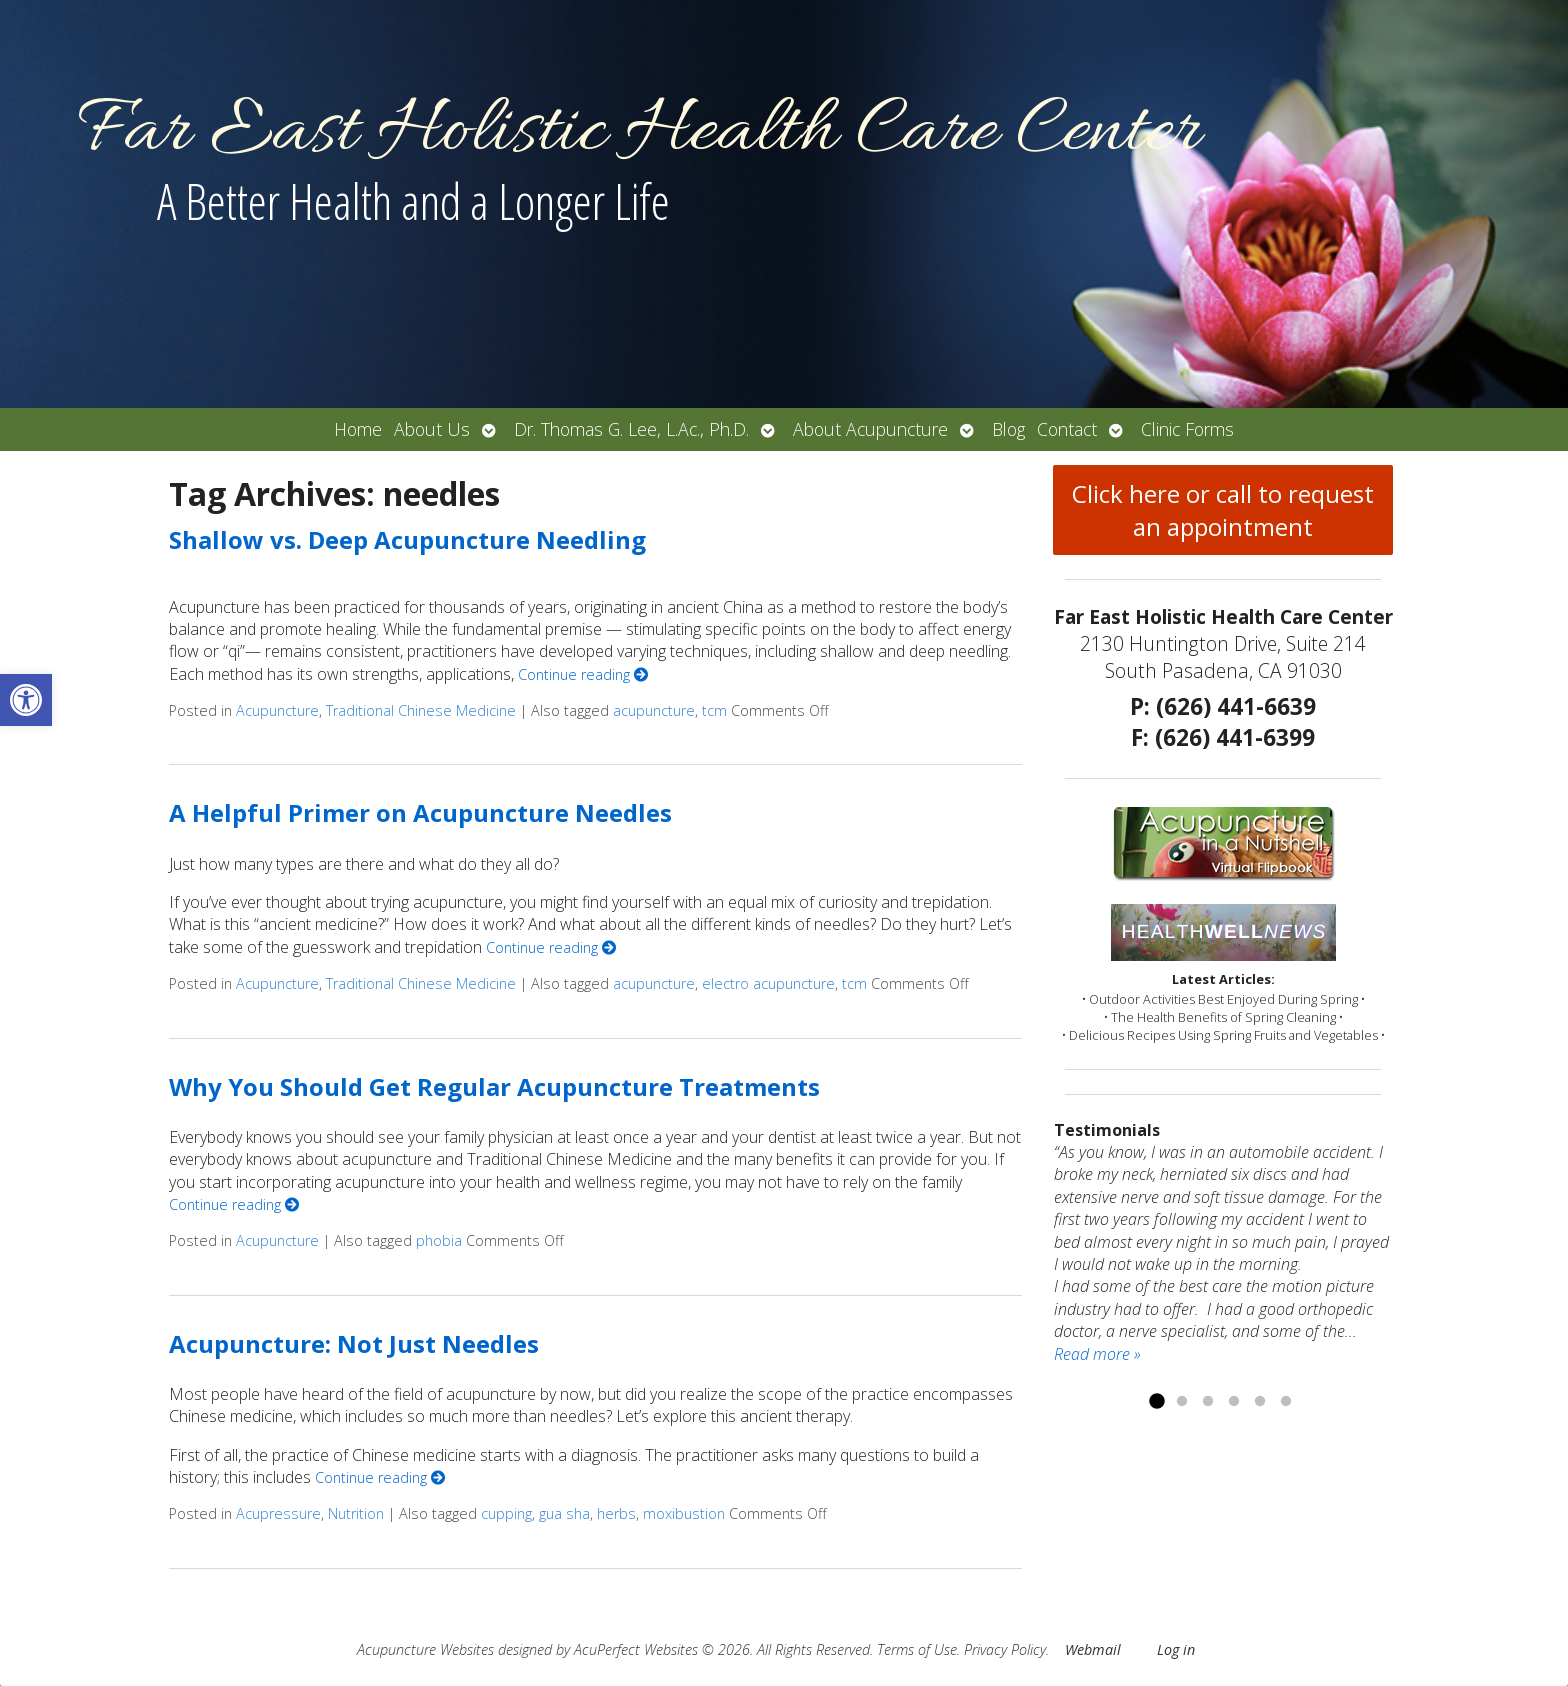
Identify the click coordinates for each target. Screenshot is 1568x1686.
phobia (439, 1240)
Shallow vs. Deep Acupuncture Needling (407, 539)
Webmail (1093, 1649)
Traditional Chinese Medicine (421, 710)
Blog (1008, 429)
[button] (26, 700)
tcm (714, 710)
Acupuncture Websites (425, 1649)
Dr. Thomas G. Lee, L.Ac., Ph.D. (631, 429)
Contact (1067, 429)
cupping (506, 1513)
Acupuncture (277, 710)
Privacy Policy (1005, 1649)
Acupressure (278, 1513)
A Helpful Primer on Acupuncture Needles (420, 812)
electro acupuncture (768, 983)
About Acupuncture (870, 429)
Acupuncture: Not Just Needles (354, 1343)
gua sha (564, 1513)
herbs (616, 1513)
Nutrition (356, 1513)
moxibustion (684, 1513)
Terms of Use (917, 1649)
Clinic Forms (1187, 429)
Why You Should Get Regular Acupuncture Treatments (494, 1086)
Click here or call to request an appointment (1223, 510)
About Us (432, 429)
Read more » (1097, 1354)
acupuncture (654, 710)
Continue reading (583, 674)
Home (358, 429)
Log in (1176, 1649)
